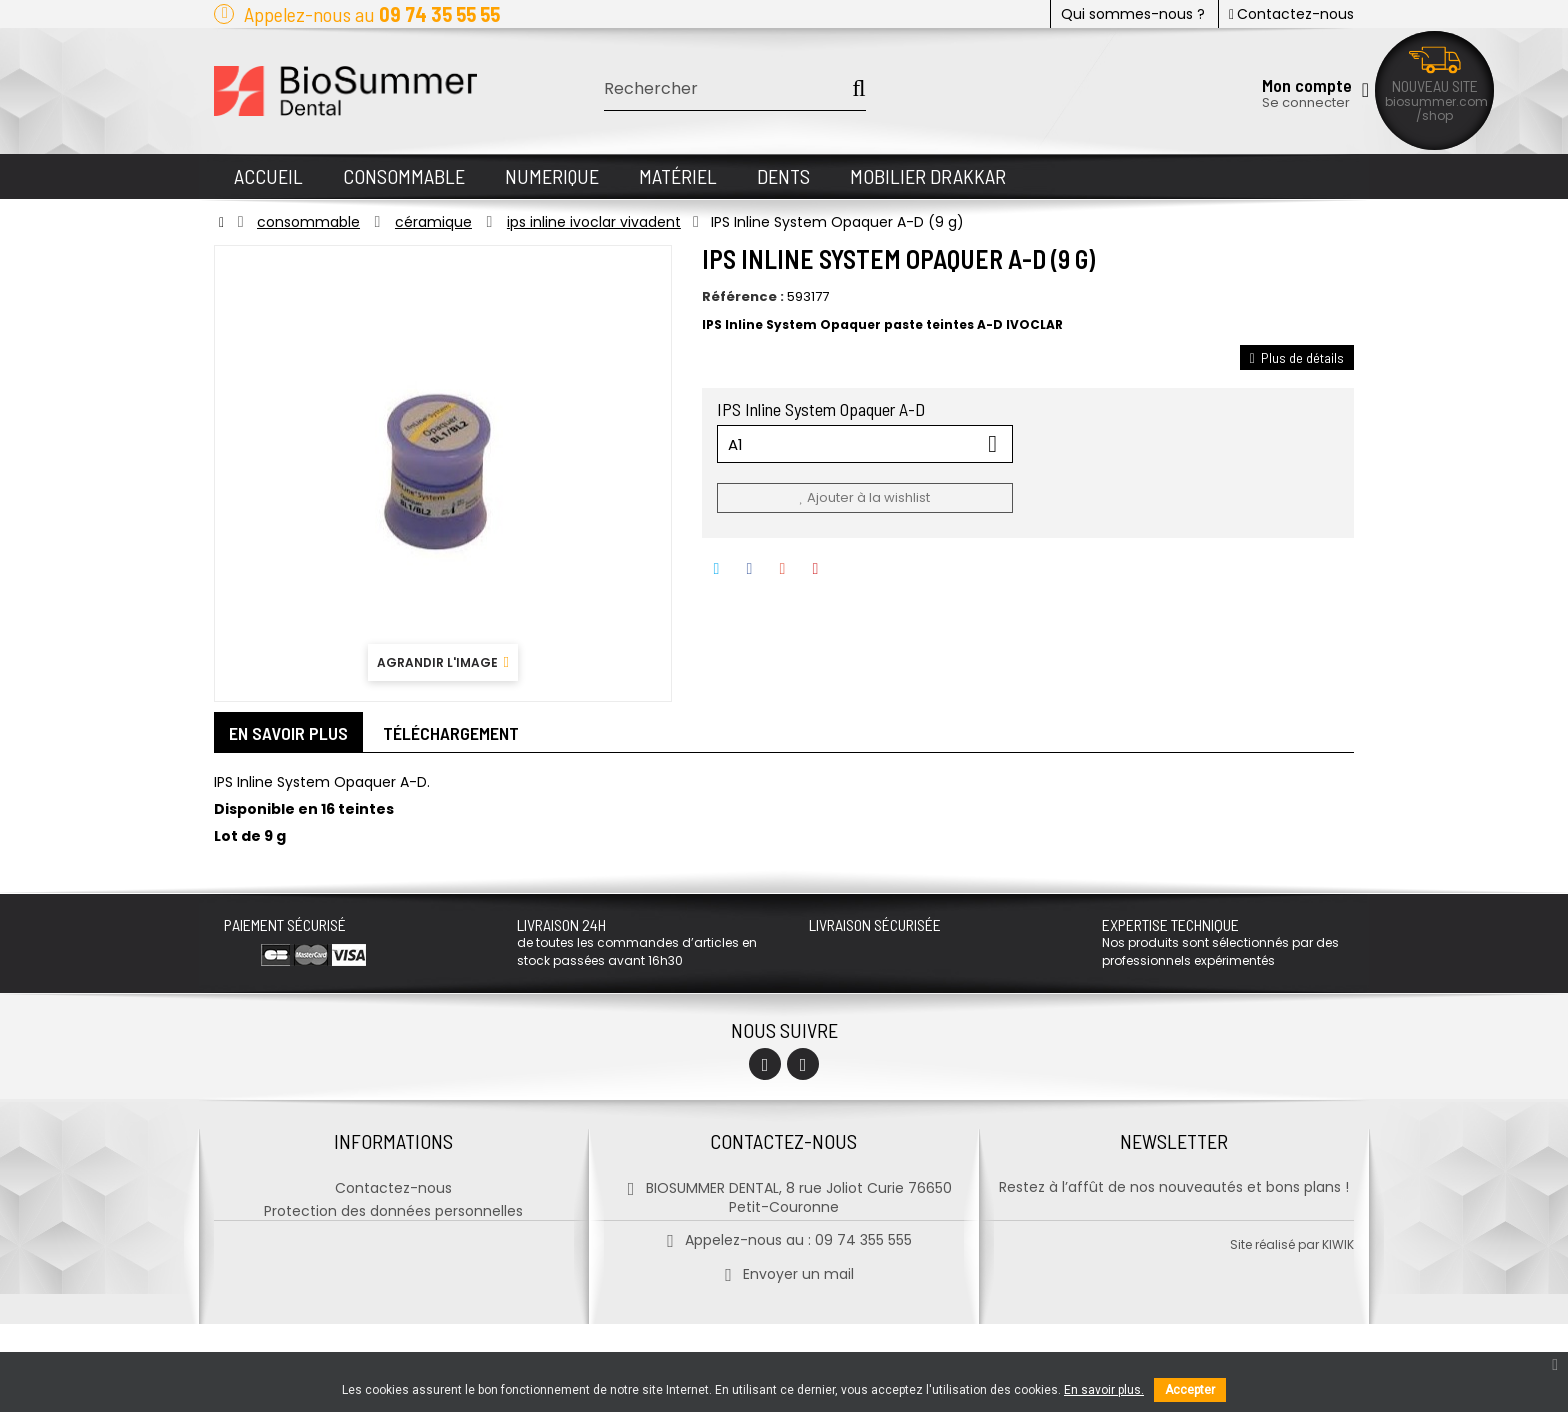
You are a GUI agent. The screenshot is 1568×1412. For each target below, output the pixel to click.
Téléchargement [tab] (451, 733)
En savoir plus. (1104, 1390)
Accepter (1190, 1390)
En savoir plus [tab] (288, 733)
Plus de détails (1297, 357)
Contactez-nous (1291, 14)
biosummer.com (1436, 101)
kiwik (1338, 1332)
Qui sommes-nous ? (1133, 14)
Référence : (743, 297)
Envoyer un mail (783, 1273)
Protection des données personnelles (393, 1210)
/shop (1434, 115)
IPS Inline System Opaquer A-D (823, 409)
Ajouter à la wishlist (864, 497)
